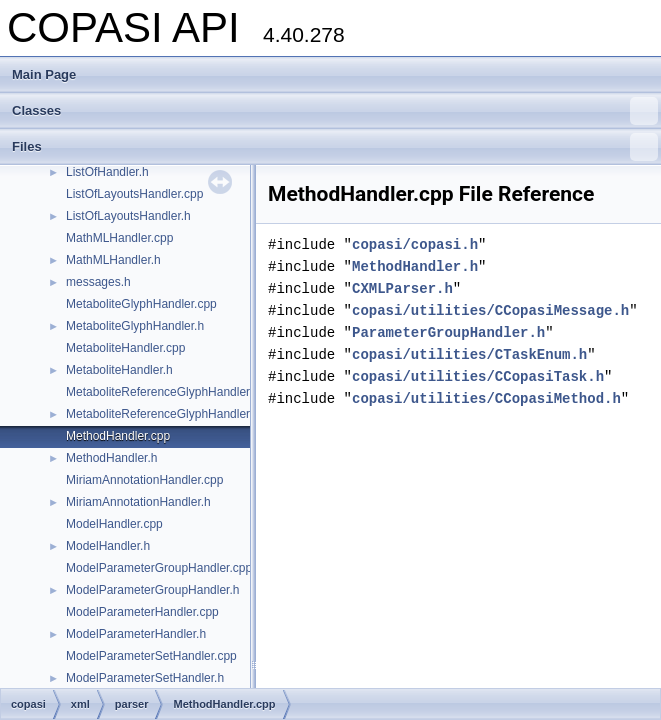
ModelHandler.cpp (114, 524)
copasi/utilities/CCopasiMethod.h (486, 398)
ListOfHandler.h (107, 172)
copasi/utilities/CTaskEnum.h (469, 354)
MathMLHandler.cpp (119, 238)
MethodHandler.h (111, 458)
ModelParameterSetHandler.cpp (151, 656)
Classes (335, 111)
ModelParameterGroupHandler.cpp (159, 568)
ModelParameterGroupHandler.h (152, 590)
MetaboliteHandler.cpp (125, 348)
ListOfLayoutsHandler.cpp (134, 194)
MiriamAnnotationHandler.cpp (144, 480)
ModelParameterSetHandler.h (145, 678)
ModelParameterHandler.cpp (142, 612)
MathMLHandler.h (113, 260)
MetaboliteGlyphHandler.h (135, 326)
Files (335, 147)
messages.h (98, 282)
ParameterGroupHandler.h (448, 332)
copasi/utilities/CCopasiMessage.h (490, 310)
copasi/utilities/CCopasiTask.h (478, 376)
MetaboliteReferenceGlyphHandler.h (162, 414)
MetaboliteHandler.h (119, 370)
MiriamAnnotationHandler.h (138, 502)
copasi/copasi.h (415, 244)
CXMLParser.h (402, 288)
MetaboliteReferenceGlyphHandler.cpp (169, 392)
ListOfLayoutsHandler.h (128, 216)
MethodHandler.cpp (118, 436)
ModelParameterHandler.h (136, 634)
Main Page (44, 74)
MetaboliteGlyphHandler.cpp (141, 304)
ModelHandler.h (108, 546)
